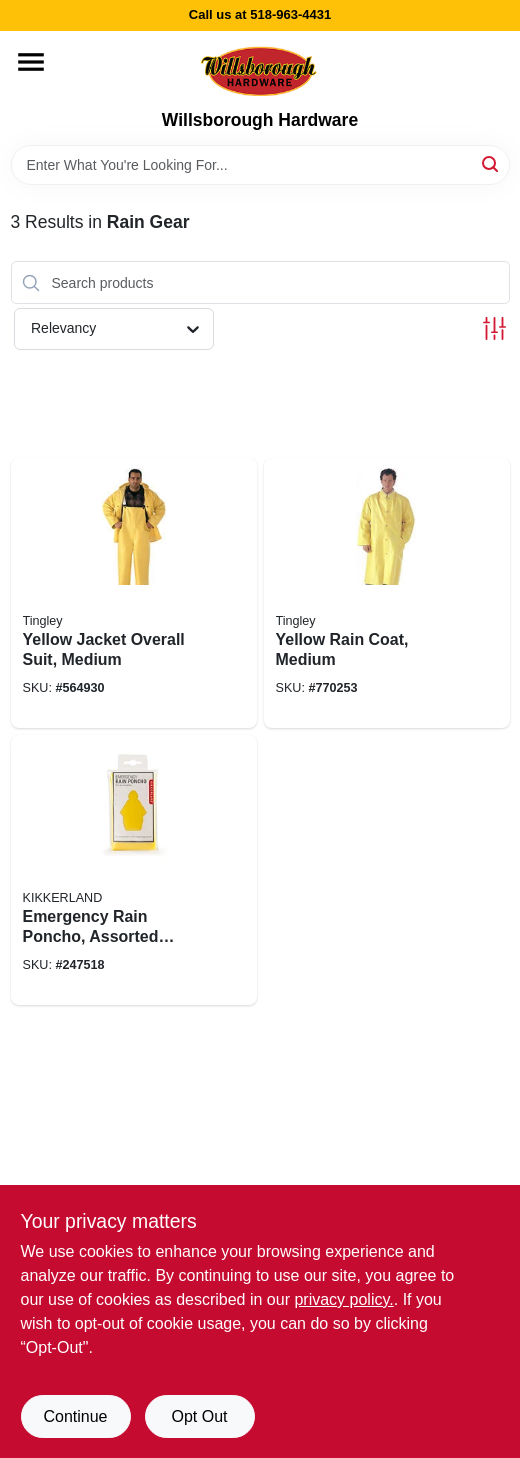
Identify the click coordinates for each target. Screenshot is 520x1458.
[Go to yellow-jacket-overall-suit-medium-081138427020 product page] (134, 593)
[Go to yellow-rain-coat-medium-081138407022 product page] (387, 593)
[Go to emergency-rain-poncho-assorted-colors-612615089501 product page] (134, 870)
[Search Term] (260, 165)
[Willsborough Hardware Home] (260, 70)
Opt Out (199, 1416)
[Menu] (31, 62)
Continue (75, 1416)
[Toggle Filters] (494, 328)
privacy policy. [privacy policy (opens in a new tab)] (343, 1299)
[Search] (491, 163)
